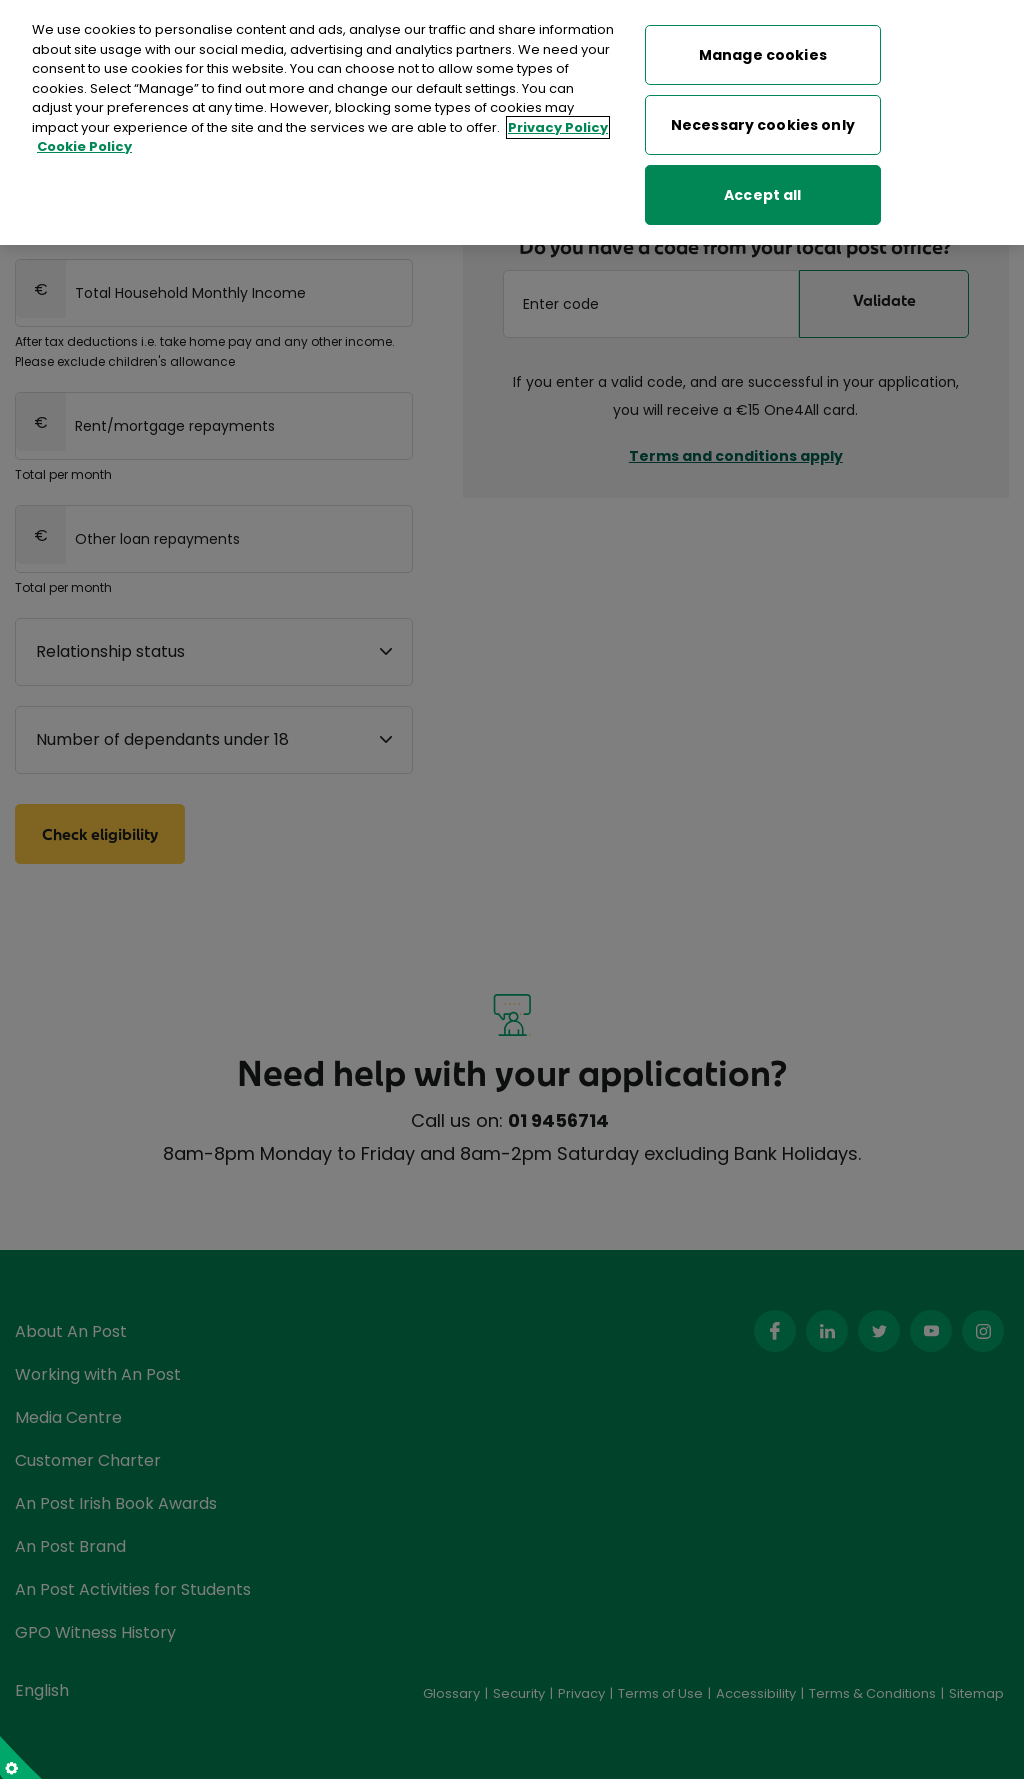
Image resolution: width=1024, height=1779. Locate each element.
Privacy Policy (558, 123)
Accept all (762, 191)
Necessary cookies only (763, 121)
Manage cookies (763, 51)
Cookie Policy (84, 142)
